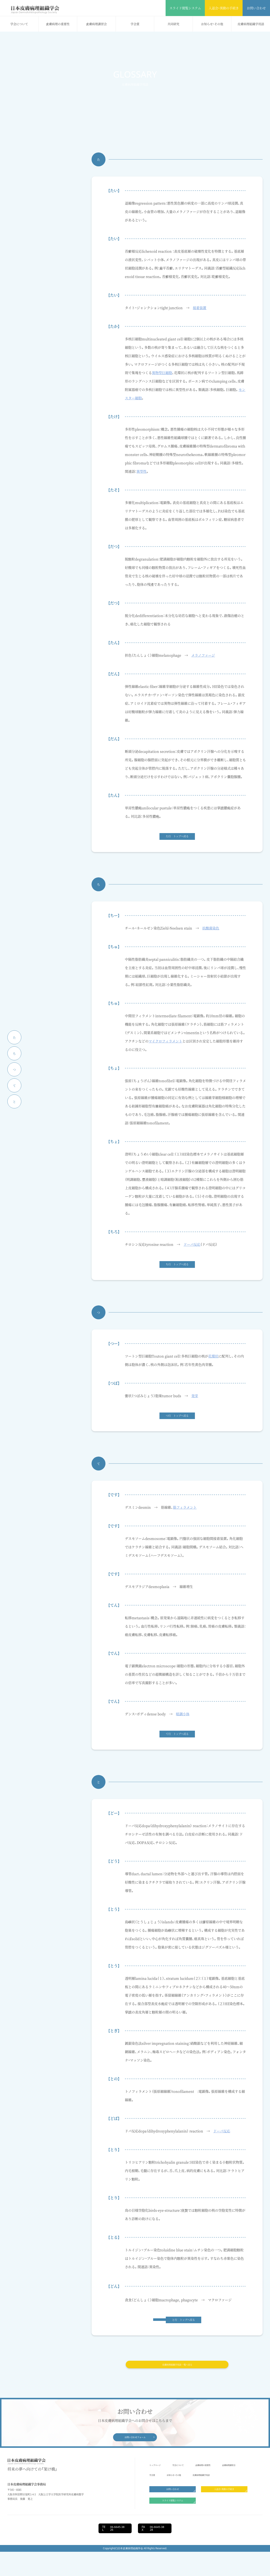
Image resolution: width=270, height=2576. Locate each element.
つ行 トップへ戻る (177, 1416)
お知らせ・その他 (212, 24)
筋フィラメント (185, 1507)
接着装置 (199, 307)
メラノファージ (203, 655)
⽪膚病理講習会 (96, 24)
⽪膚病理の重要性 (58, 24)
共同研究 (173, 24)
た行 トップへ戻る (177, 836)
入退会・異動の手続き (224, 8)
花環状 (213, 1356)
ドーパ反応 (192, 1244)
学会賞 (135, 24)
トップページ (158, 2472)
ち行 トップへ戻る (177, 1264)
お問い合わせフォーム (135, 2443)
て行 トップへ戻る (177, 1734)
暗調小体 (182, 1713)
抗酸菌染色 (210, 927)
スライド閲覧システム (185, 8)
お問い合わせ (256, 8)
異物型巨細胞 (162, 372)
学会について (19, 24)
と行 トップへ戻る (183, 2320)
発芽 (194, 1395)
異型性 (141, 471)
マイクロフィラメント (165, 1041)
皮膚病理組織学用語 (162, 2492)
